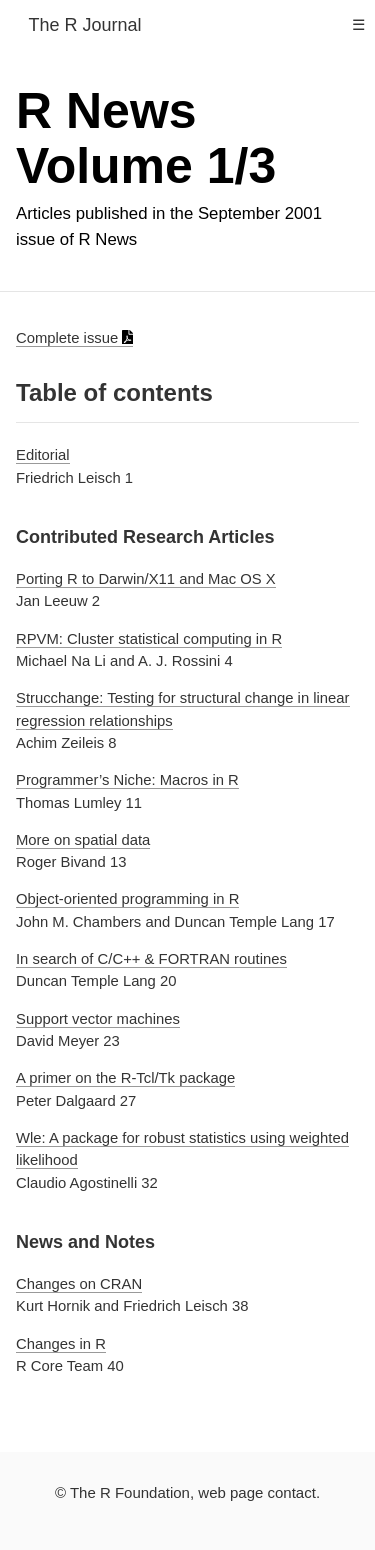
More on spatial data (83, 840)
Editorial (43, 455)
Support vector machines (98, 1019)
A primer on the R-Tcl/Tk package (125, 1078)
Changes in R (61, 1344)
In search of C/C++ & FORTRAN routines (151, 959)
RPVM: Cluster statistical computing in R (149, 638)
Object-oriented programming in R (127, 899)
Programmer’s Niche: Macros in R (127, 780)
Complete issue (74, 338)
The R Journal (84, 25)
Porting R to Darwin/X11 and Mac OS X (146, 579)
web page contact (257, 1492)
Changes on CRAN (79, 1284)
